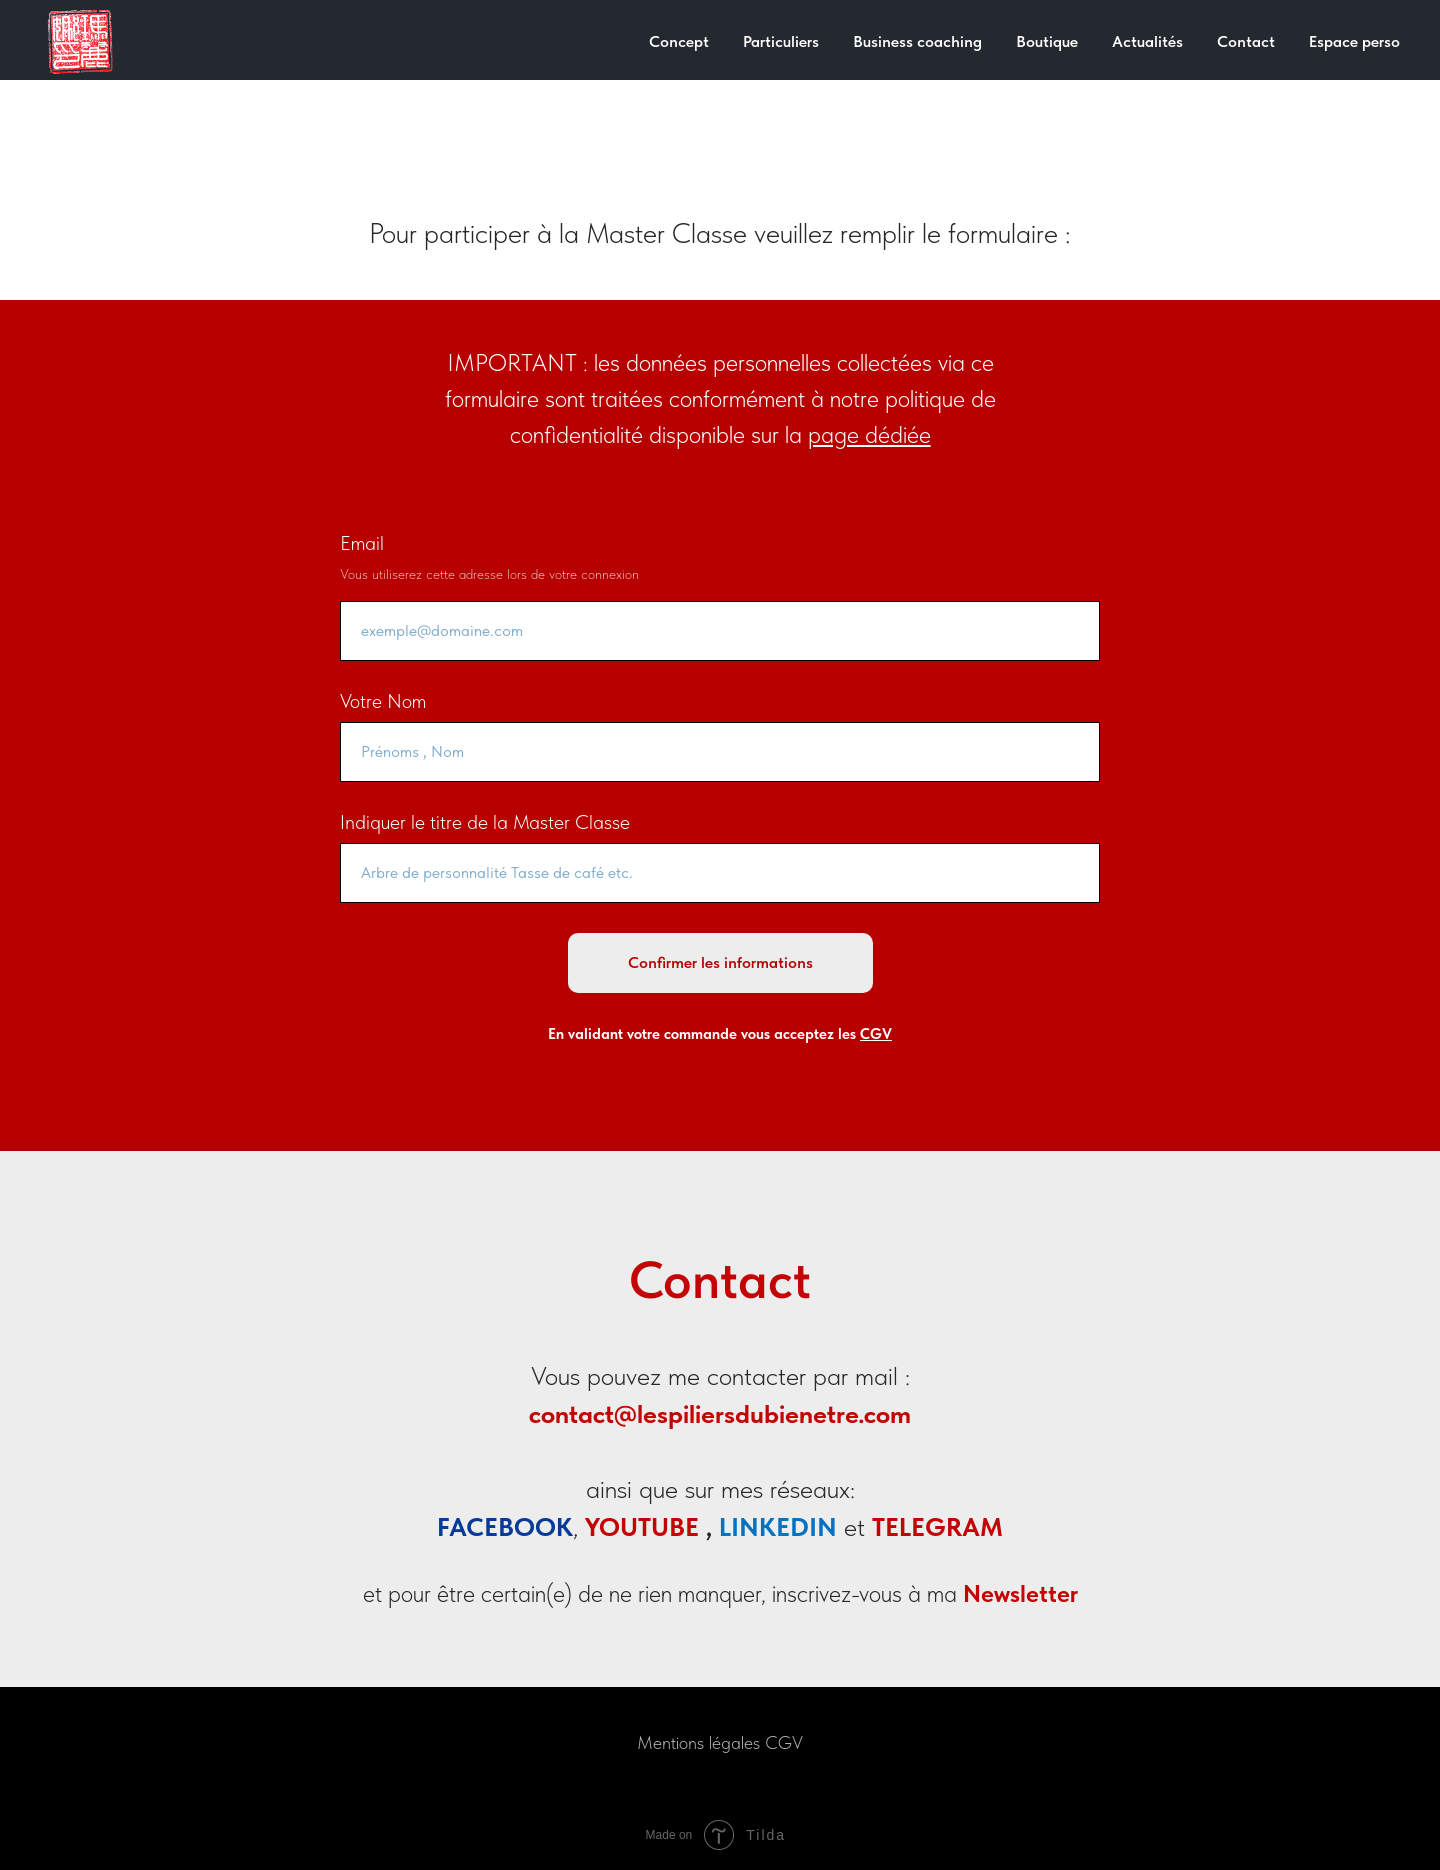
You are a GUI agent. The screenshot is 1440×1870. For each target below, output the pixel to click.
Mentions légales (698, 1742)
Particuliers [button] (781, 41)
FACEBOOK (505, 1526)
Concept (679, 41)
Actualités (1147, 41)
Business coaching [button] (917, 41)
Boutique (1047, 41)
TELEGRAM (937, 1526)
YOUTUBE (642, 1526)
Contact (1246, 41)
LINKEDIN (778, 1526)
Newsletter (1020, 1593)
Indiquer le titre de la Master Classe (485, 822)
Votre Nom (383, 701)
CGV (784, 1742)
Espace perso (1354, 41)
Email (362, 543)
